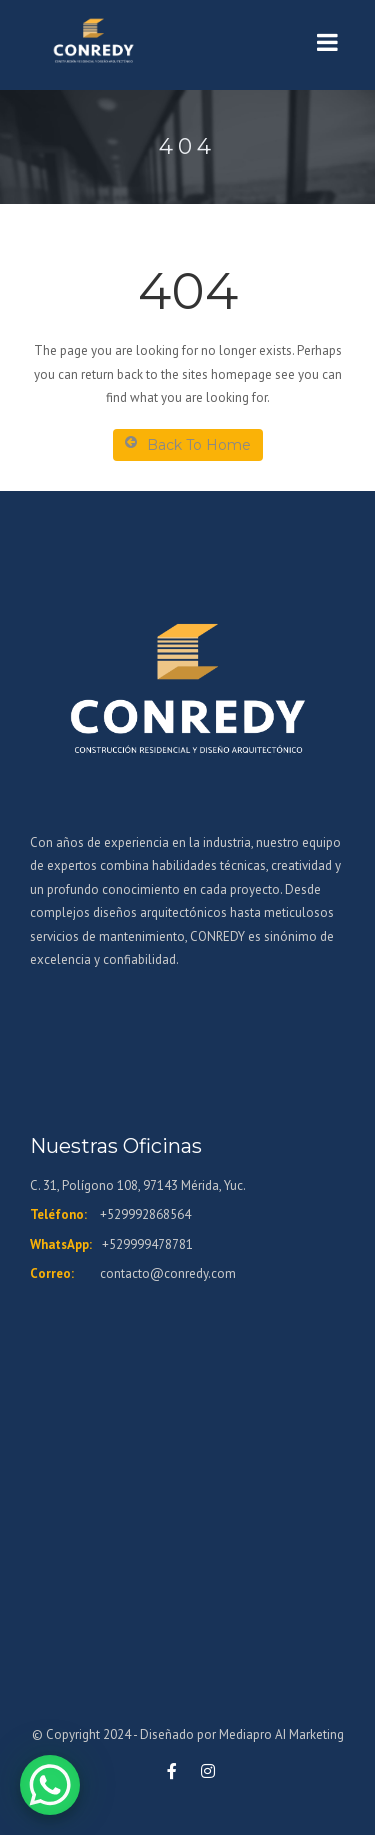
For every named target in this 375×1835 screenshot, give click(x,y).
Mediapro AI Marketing (281, 1734)
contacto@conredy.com (168, 1273)
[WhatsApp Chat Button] (50, 1785)
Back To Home (188, 444)
